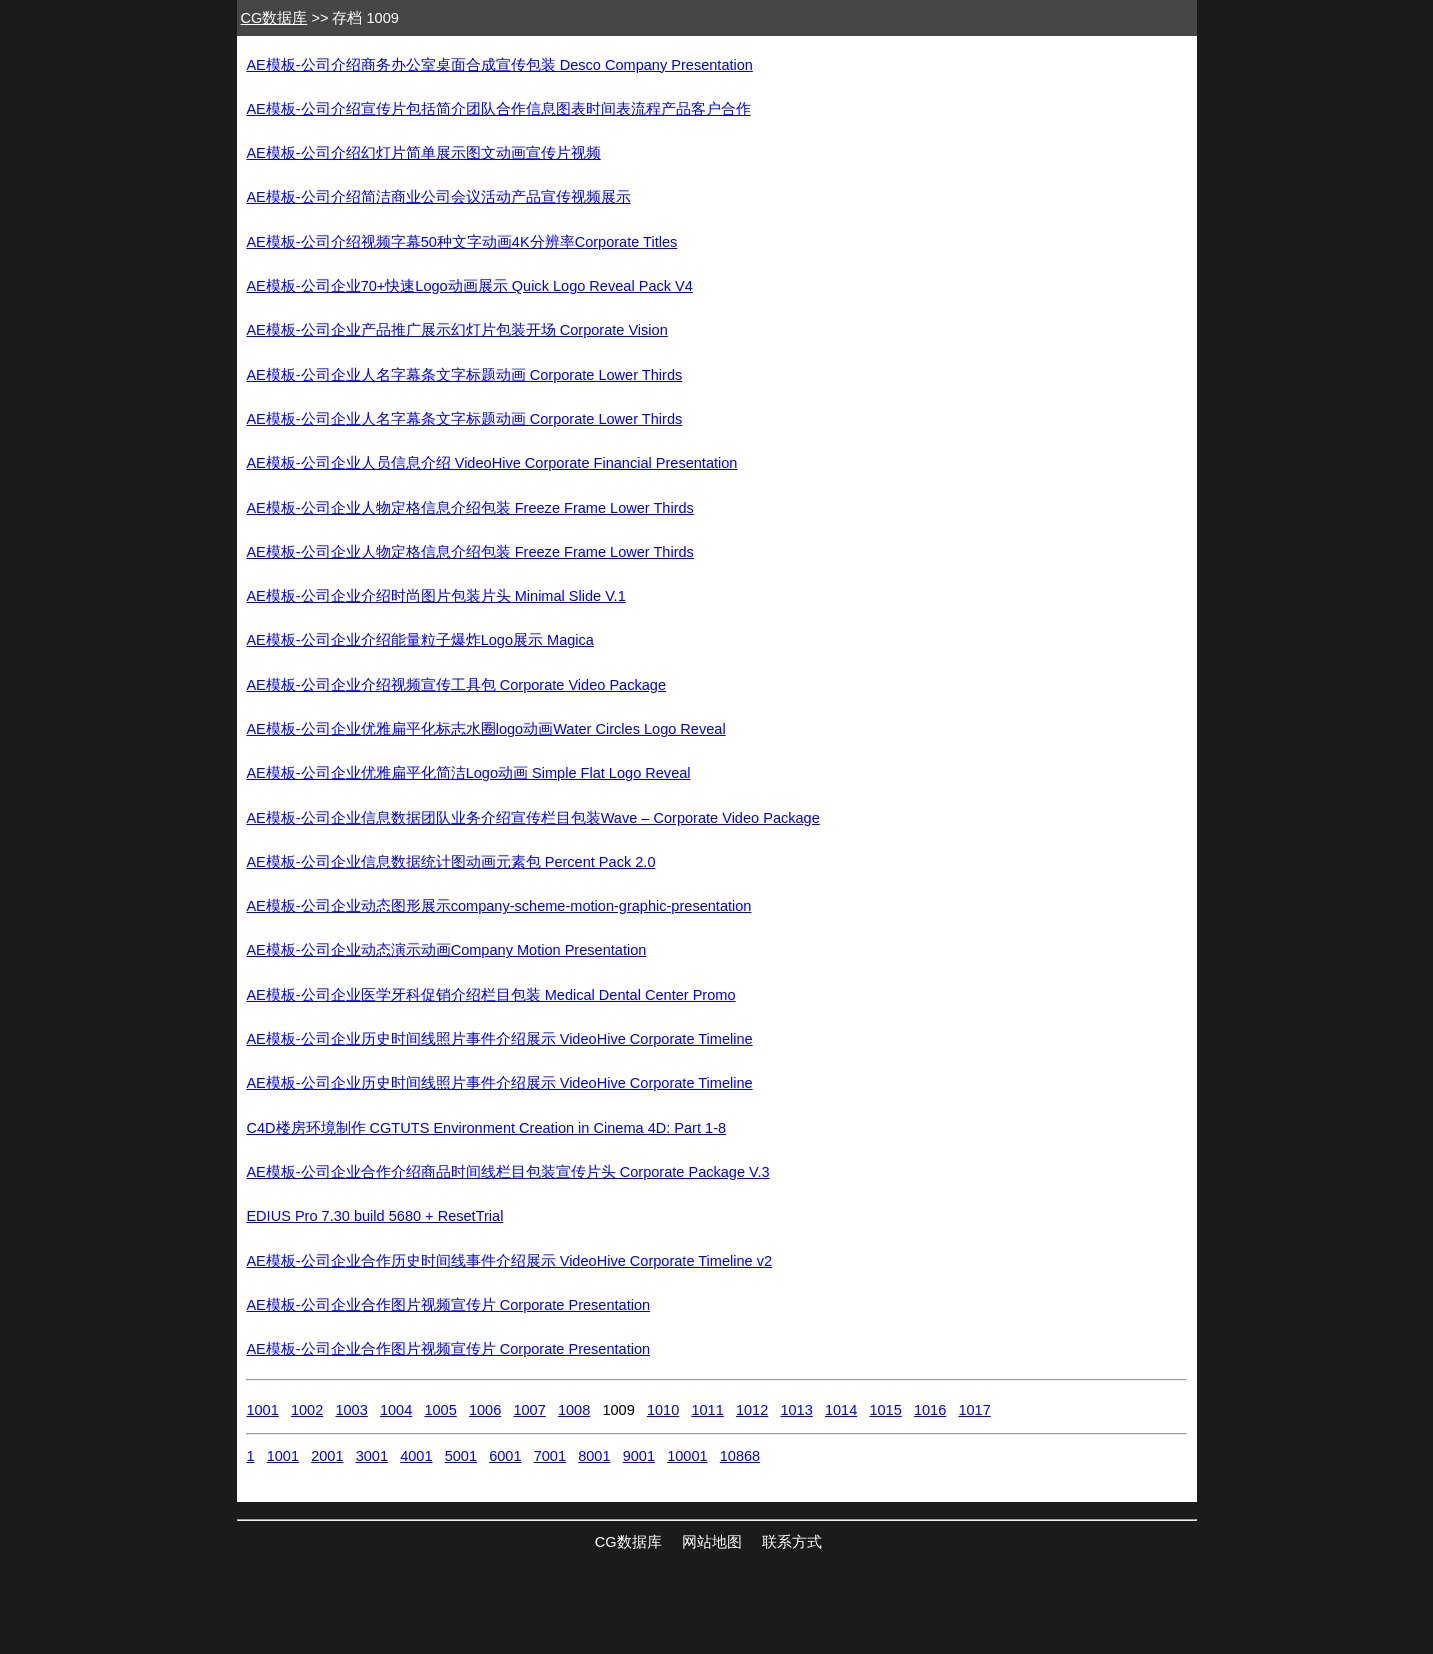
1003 (351, 1410)
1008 (574, 1410)
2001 (327, 1456)
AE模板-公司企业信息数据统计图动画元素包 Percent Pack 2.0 (450, 862)
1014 (841, 1410)
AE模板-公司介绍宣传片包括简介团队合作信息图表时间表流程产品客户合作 (498, 109)
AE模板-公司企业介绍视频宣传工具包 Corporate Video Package (456, 685)
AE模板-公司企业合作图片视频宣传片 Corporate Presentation (448, 1305)
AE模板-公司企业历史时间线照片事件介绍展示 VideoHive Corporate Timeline (499, 1039)
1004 (396, 1410)
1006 (485, 1410)
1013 (796, 1410)
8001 (594, 1456)
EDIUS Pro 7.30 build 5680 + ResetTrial (374, 1216)
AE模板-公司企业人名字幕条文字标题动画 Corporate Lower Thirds (464, 375)
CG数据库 (274, 18)
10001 (687, 1456)
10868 (740, 1456)
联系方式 (792, 1542)
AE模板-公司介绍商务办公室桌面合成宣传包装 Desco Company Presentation (499, 65)
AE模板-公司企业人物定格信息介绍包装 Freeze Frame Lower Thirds (470, 508)
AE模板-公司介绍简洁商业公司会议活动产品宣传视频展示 (438, 197)
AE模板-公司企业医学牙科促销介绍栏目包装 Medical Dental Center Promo (490, 995)
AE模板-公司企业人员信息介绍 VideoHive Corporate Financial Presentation (491, 463)
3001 (372, 1456)
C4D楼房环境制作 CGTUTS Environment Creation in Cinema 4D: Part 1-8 (486, 1128)
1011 (707, 1410)
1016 (930, 1410)
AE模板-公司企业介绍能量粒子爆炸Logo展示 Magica (420, 640)
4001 (416, 1456)
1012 (752, 1410)
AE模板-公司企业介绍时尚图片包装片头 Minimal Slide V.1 (435, 596)
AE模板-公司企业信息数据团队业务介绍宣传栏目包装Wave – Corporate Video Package (532, 818)
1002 (307, 1410)
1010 (663, 1410)
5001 (461, 1456)
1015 (885, 1410)
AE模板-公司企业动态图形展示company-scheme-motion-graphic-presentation (498, 906)
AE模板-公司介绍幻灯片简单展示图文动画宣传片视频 (423, 153)
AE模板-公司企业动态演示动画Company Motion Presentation (446, 950)
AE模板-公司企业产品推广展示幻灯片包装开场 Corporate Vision (456, 330)
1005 (440, 1410)
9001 (639, 1456)
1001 (262, 1410)
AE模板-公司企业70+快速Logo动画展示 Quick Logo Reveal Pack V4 (469, 286)
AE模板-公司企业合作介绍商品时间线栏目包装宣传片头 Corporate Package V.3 (507, 1172)
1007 (529, 1410)
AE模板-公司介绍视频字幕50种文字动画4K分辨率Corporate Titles (461, 242)
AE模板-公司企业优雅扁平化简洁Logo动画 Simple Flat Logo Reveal (468, 773)
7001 (550, 1456)
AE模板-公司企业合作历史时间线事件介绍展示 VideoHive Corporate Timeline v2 (509, 1261)
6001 (505, 1456)
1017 (974, 1410)
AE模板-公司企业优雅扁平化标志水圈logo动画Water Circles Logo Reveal (485, 729)
